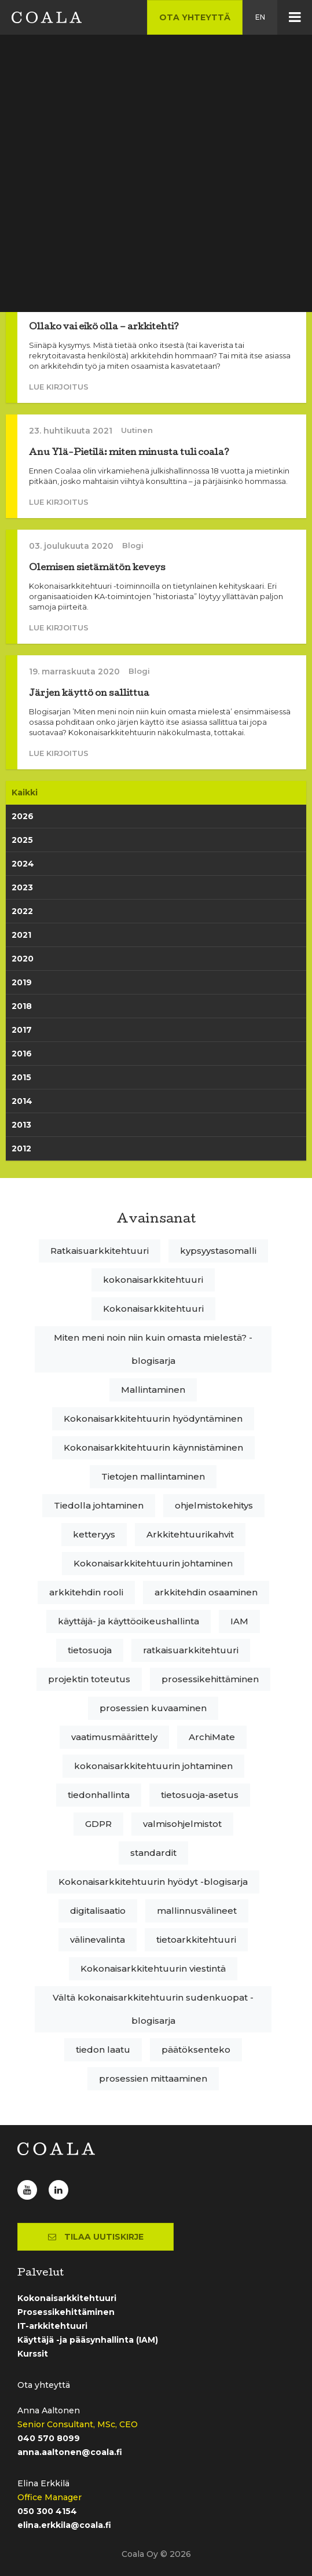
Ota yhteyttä (194, 17)
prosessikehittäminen (210, 1679)
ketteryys (94, 1534)
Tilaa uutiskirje (96, 2237)
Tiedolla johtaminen (99, 1505)
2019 (22, 982)
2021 (21, 935)
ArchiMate (212, 1736)
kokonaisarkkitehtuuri (153, 1279)
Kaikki (25, 792)
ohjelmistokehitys (214, 1505)
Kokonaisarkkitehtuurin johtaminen (153, 1563)
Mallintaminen (153, 1389)
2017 (22, 1030)
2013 (21, 1125)
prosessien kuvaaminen (153, 1707)
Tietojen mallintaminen (153, 1476)
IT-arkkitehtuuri (52, 2326)
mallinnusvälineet (197, 1910)
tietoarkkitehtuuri (196, 1939)
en (260, 17)
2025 (22, 840)
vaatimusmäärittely (114, 1736)
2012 (21, 1148)
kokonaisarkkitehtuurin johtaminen (153, 1765)
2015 (21, 1077)
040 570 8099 (48, 2438)
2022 (22, 911)
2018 (22, 1006)
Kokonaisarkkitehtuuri (153, 1308)
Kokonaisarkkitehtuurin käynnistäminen (153, 1447)
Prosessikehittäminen (66, 2312)
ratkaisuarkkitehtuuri (190, 1650)
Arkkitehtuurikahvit (190, 1534)
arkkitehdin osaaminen (206, 1592)
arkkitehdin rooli (86, 1592)
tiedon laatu (103, 2049)
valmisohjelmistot (182, 1823)
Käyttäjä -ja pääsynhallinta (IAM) (87, 2340)
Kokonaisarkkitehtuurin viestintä (153, 1968)
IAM (239, 1621)
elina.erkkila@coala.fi (64, 2525)
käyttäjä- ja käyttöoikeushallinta (128, 1621)
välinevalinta (97, 1939)
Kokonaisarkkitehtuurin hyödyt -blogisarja (153, 1881)
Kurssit (32, 2354)
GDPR (98, 1823)
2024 (23, 863)
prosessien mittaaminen (153, 2078)
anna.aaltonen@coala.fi (69, 2452)
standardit (153, 1852)
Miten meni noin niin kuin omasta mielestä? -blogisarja (153, 1349)
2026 (23, 816)
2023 (22, 887)
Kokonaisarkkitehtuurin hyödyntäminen (153, 1418)
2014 (22, 1101)
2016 (22, 1053)
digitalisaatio (98, 1910)
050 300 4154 (47, 2511)
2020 (23, 958)
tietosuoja (90, 1650)
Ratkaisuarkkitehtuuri (99, 1250)
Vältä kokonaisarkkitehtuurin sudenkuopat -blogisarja (153, 2009)
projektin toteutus (89, 1679)
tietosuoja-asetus (199, 1794)
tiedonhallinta (99, 1794)
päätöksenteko (195, 2049)
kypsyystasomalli (218, 1250)
